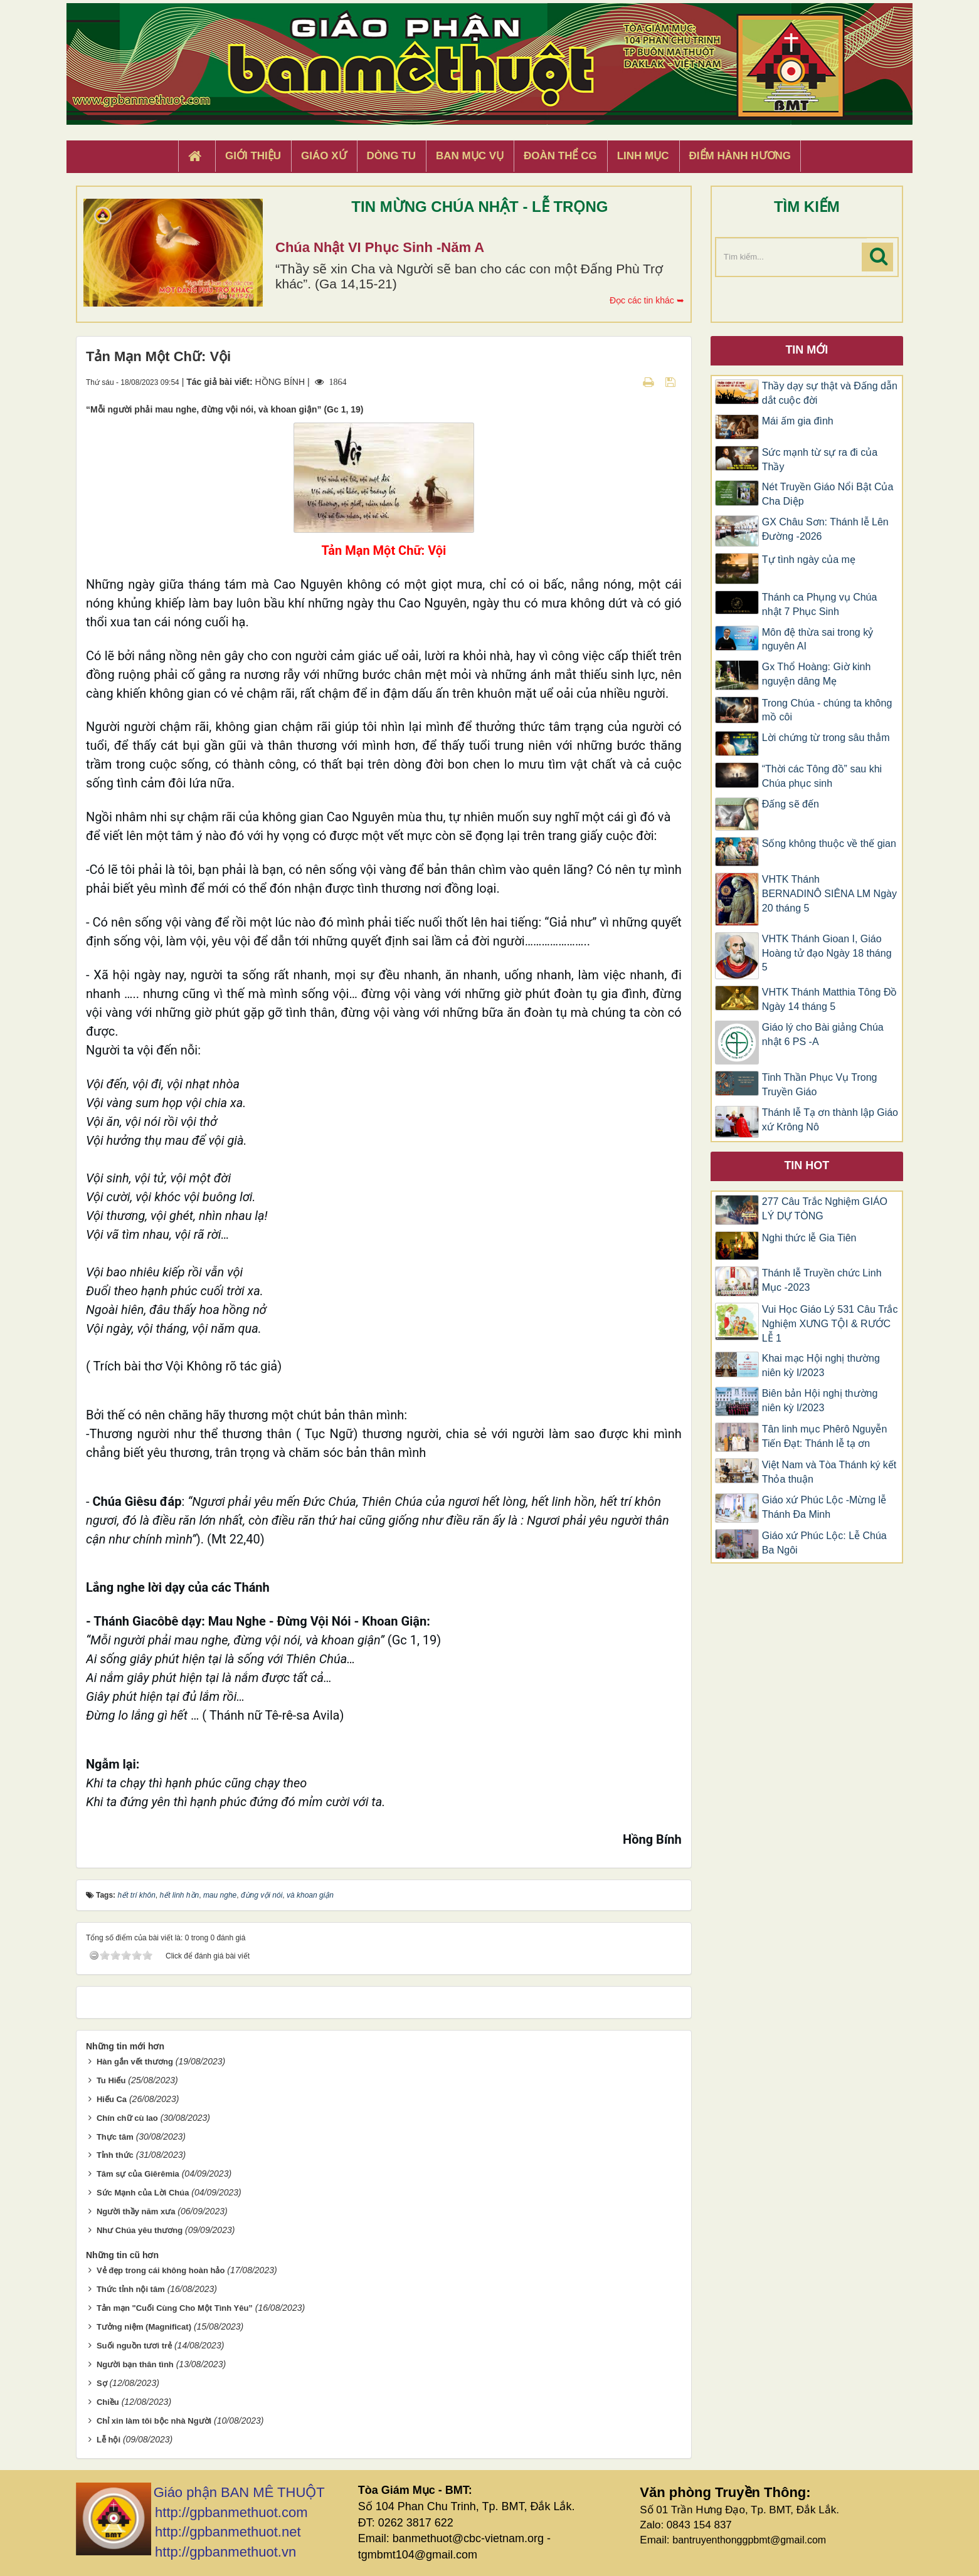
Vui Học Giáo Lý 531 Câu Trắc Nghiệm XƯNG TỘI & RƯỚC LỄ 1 (830, 1323)
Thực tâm (115, 2137)
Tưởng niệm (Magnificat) (144, 2327)
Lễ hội (108, 2439)
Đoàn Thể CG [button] (560, 156)
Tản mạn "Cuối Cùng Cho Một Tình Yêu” (175, 2308)
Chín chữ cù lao (127, 2118)
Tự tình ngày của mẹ (808, 559)
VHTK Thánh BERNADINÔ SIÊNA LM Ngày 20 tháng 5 (829, 893)
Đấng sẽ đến (790, 804)
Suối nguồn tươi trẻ (134, 2345)
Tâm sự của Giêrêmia (138, 2174)
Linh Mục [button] (643, 156)
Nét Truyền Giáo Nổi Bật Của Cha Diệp (828, 494)
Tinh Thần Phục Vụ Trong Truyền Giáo (819, 1084)
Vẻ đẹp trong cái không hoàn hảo (161, 2270)
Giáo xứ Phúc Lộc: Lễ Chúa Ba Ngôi (824, 1542)
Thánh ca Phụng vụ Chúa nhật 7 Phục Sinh (819, 604)
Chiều (108, 2402)
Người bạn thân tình (135, 2364)
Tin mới (806, 350)
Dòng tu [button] (391, 156)
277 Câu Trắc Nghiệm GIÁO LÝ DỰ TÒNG (824, 1208)
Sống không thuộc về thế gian (829, 843)
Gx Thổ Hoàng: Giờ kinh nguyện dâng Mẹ (816, 673)
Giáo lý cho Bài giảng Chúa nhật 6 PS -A (823, 1034)
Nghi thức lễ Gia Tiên (809, 1238)
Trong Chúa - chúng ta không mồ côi (827, 710)
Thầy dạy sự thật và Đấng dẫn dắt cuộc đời (829, 393)
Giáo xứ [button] (324, 156)
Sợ (102, 2383)
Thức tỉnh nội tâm (131, 2289)
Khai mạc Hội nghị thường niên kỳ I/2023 (821, 1365)
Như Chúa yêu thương (140, 2230)
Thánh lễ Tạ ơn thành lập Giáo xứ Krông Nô (830, 1119)
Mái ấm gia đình (797, 421)
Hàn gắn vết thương (135, 2061)
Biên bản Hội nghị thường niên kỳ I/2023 (820, 1400)
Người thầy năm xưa (136, 2211)
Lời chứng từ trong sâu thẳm (826, 737)
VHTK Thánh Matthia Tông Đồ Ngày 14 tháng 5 (829, 999)
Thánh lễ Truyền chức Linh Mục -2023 (822, 1280)
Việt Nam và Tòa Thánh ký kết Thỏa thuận (829, 1472)
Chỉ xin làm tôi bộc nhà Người (154, 2421)
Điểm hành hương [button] (740, 156)
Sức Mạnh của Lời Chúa (143, 2192)
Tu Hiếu (111, 2080)
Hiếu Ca (112, 2099)
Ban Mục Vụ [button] (470, 156)
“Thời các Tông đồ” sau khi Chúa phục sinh (822, 776)
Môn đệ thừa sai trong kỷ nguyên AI (817, 639)
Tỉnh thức (115, 2155)
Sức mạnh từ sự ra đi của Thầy (820, 459)
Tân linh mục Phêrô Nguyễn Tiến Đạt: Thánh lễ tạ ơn (824, 1436)
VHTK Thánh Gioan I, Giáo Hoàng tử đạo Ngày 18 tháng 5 (827, 953)
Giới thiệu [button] (253, 156)
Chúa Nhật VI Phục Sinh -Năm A (379, 247)
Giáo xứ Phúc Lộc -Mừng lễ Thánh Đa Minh (824, 1507)
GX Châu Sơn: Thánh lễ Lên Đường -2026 (825, 529)
